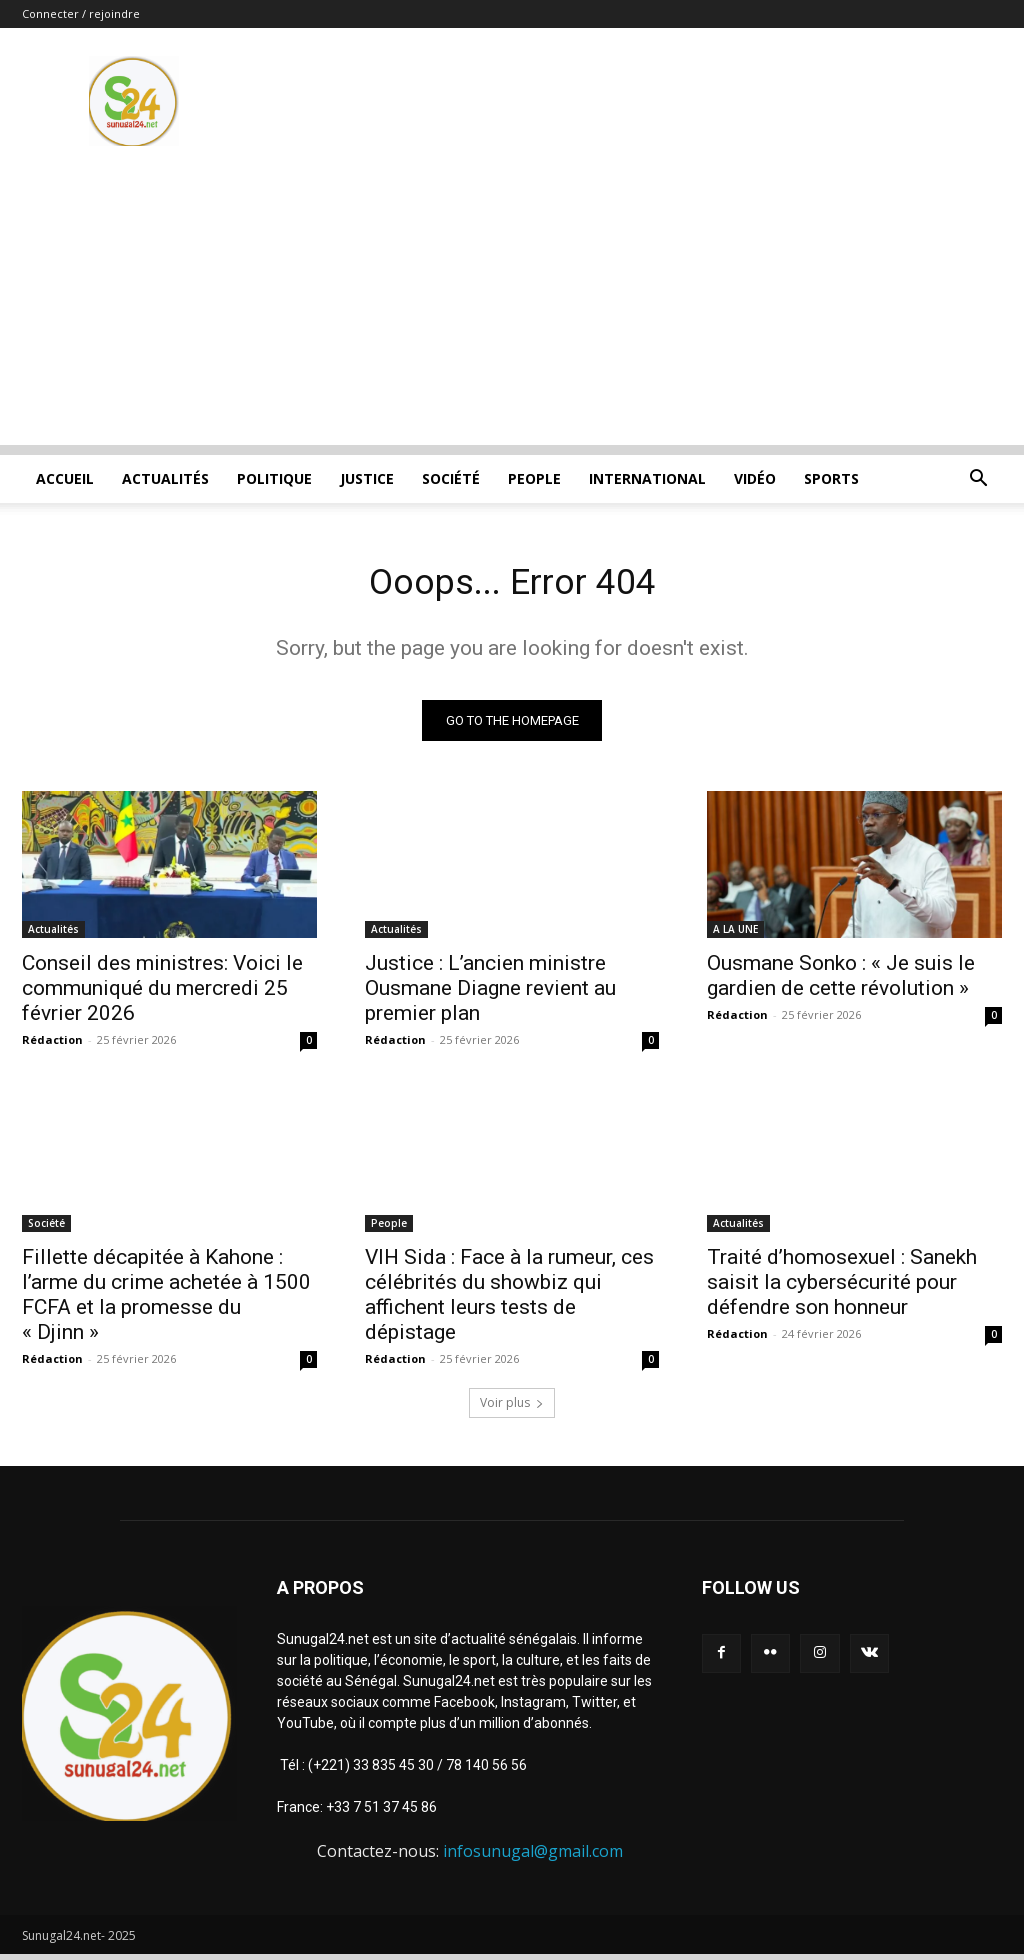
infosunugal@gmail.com (533, 1858)
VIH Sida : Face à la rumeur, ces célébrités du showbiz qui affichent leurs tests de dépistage (509, 1301)
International (647, 478)
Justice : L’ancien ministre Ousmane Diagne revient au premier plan (490, 994)
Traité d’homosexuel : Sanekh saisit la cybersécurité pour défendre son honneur (842, 1289)
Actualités (165, 478)
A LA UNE (735, 935)
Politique (274, 478)
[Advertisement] (512, 305)
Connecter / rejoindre (81, 13)
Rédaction (52, 1045)
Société (451, 478)
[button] (978, 480)
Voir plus (512, 1409)
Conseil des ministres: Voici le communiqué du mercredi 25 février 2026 (162, 994)
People (534, 478)
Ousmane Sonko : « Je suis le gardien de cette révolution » (841, 981)
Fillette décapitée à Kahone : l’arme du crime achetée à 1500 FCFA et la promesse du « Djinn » (166, 1301)
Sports (831, 478)
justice (367, 478)
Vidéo (755, 478)
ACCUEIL (65, 478)
